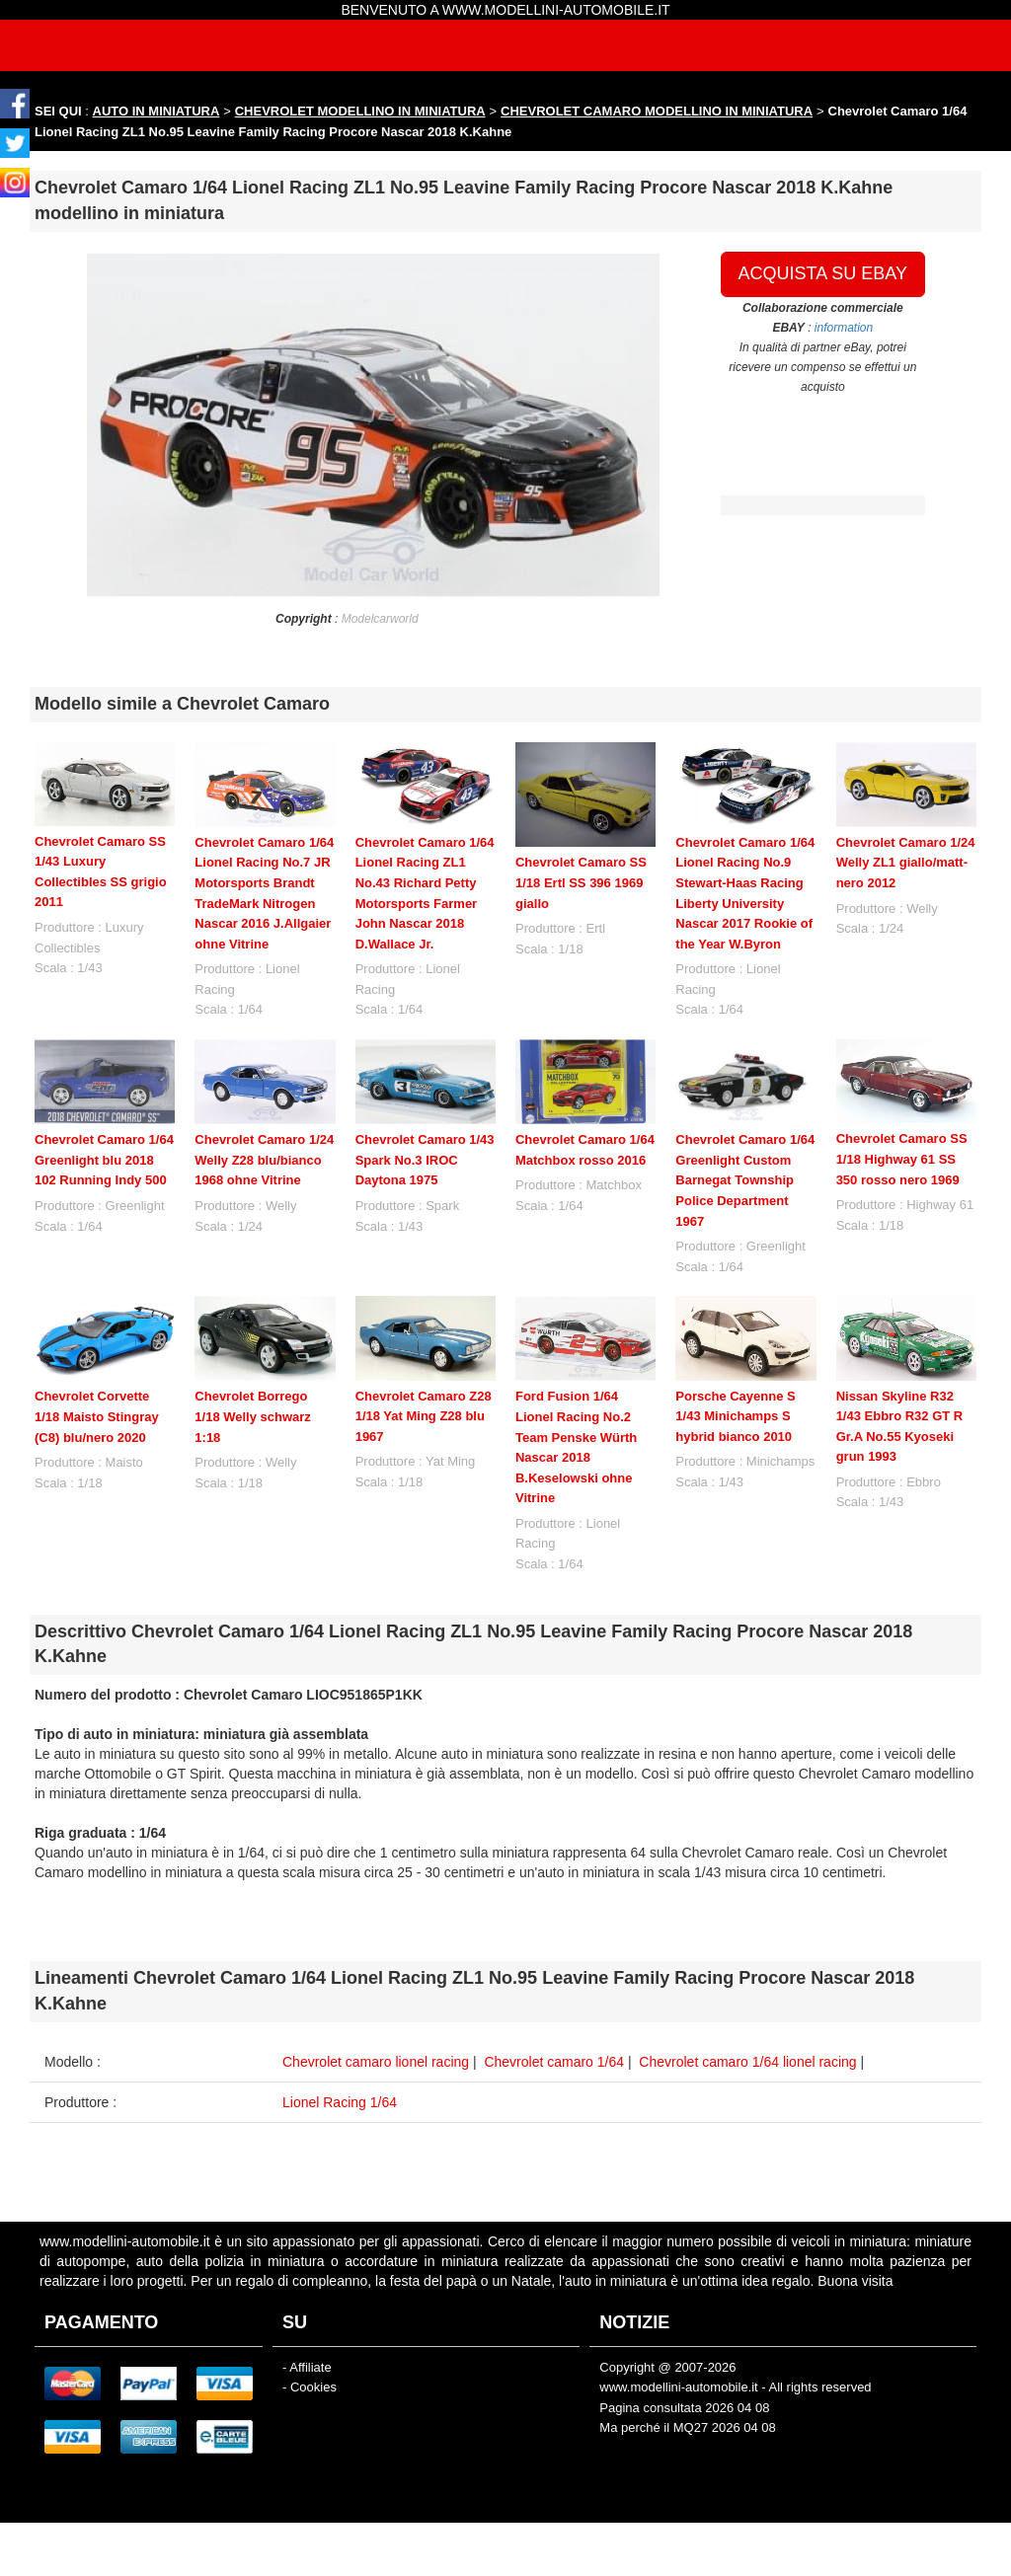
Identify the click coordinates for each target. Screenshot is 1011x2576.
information (844, 328)
